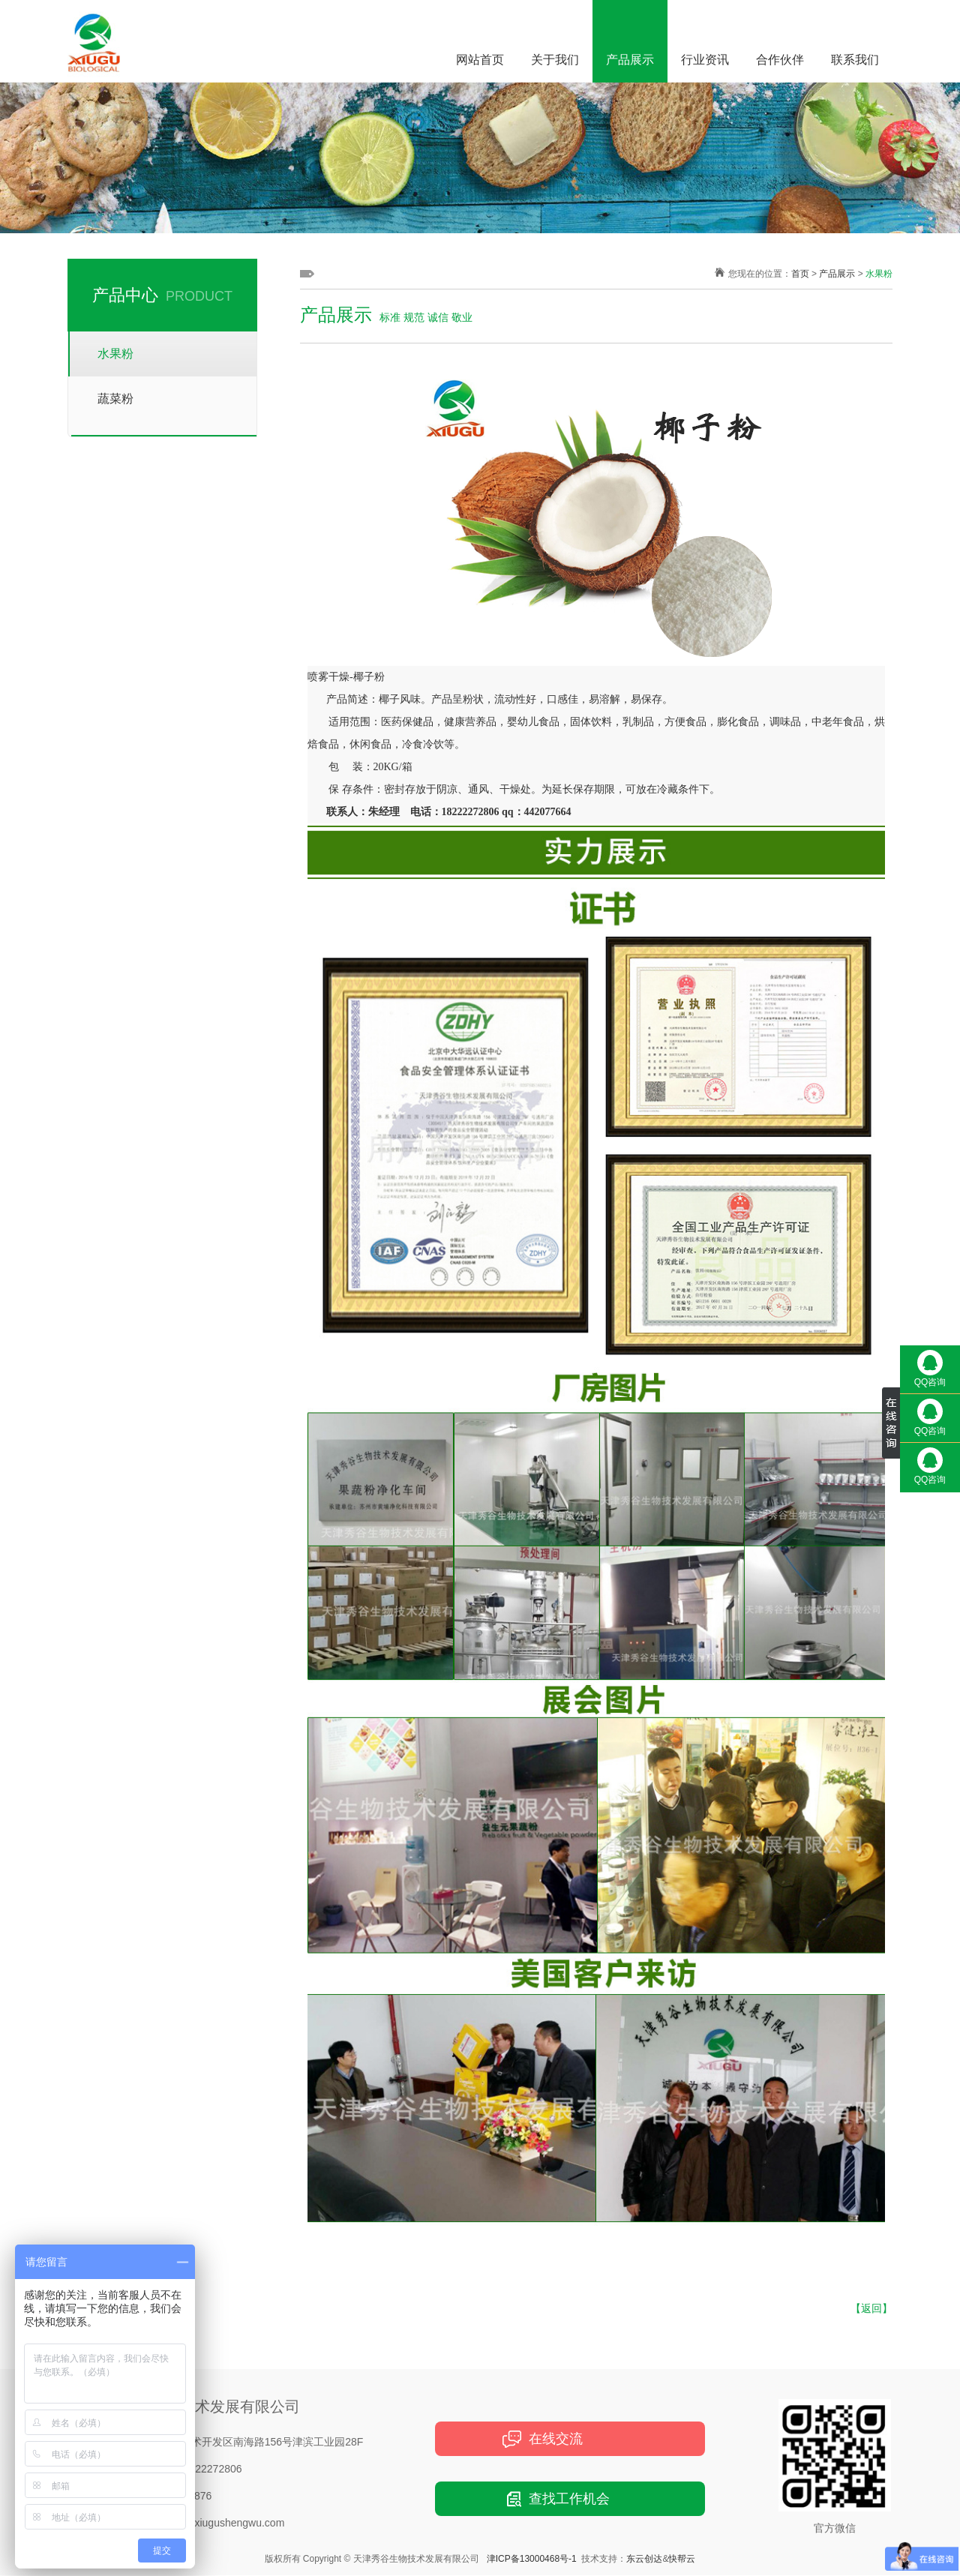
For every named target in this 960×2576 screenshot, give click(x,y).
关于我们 (555, 59)
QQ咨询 (930, 1368)
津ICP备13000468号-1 (532, 2559)
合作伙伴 (780, 59)
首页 (800, 273)
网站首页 (480, 59)
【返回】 (871, 2308)
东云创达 (644, 2559)
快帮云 (681, 2559)
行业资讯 (705, 59)
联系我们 (855, 59)
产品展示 (630, 59)
